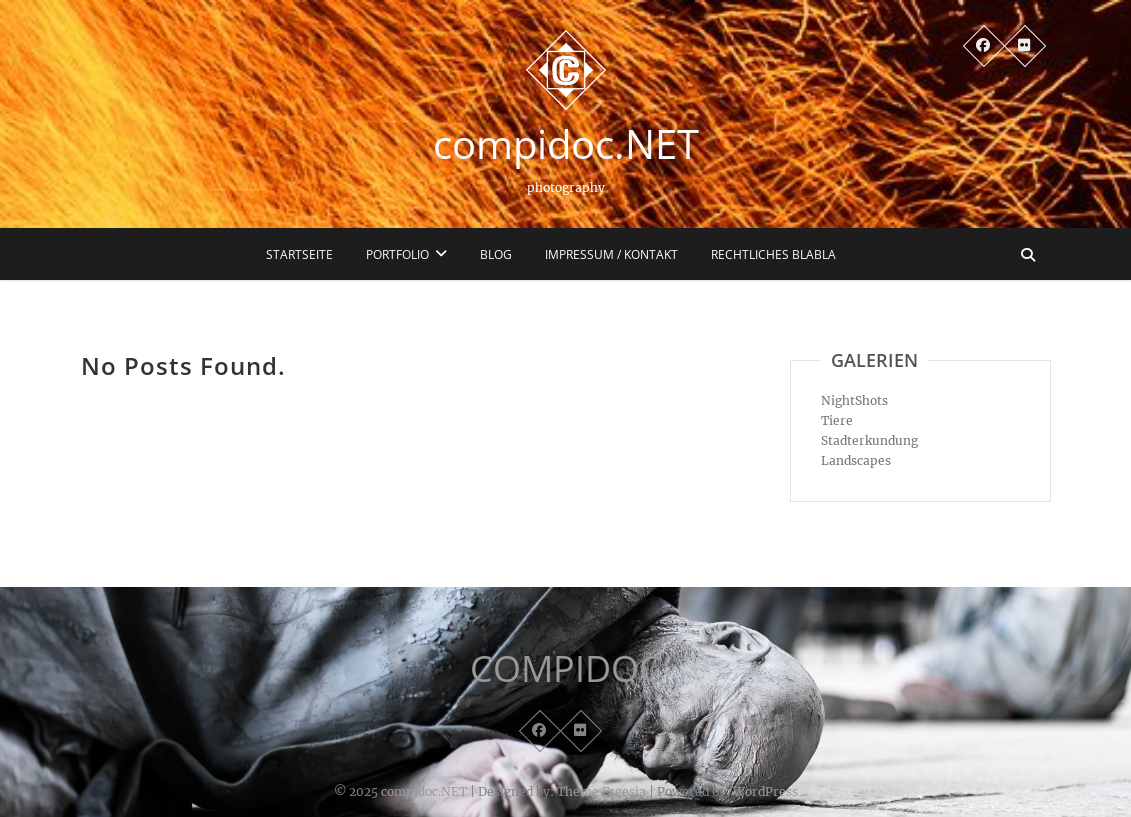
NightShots (854, 400)
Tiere (837, 420)
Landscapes (856, 460)
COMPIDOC (566, 669)
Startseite (299, 254)
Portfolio (397, 254)
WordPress (765, 791)
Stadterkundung (869, 440)
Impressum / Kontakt (611, 254)
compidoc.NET (566, 144)
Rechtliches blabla (773, 254)
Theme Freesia (601, 791)
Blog (496, 254)
